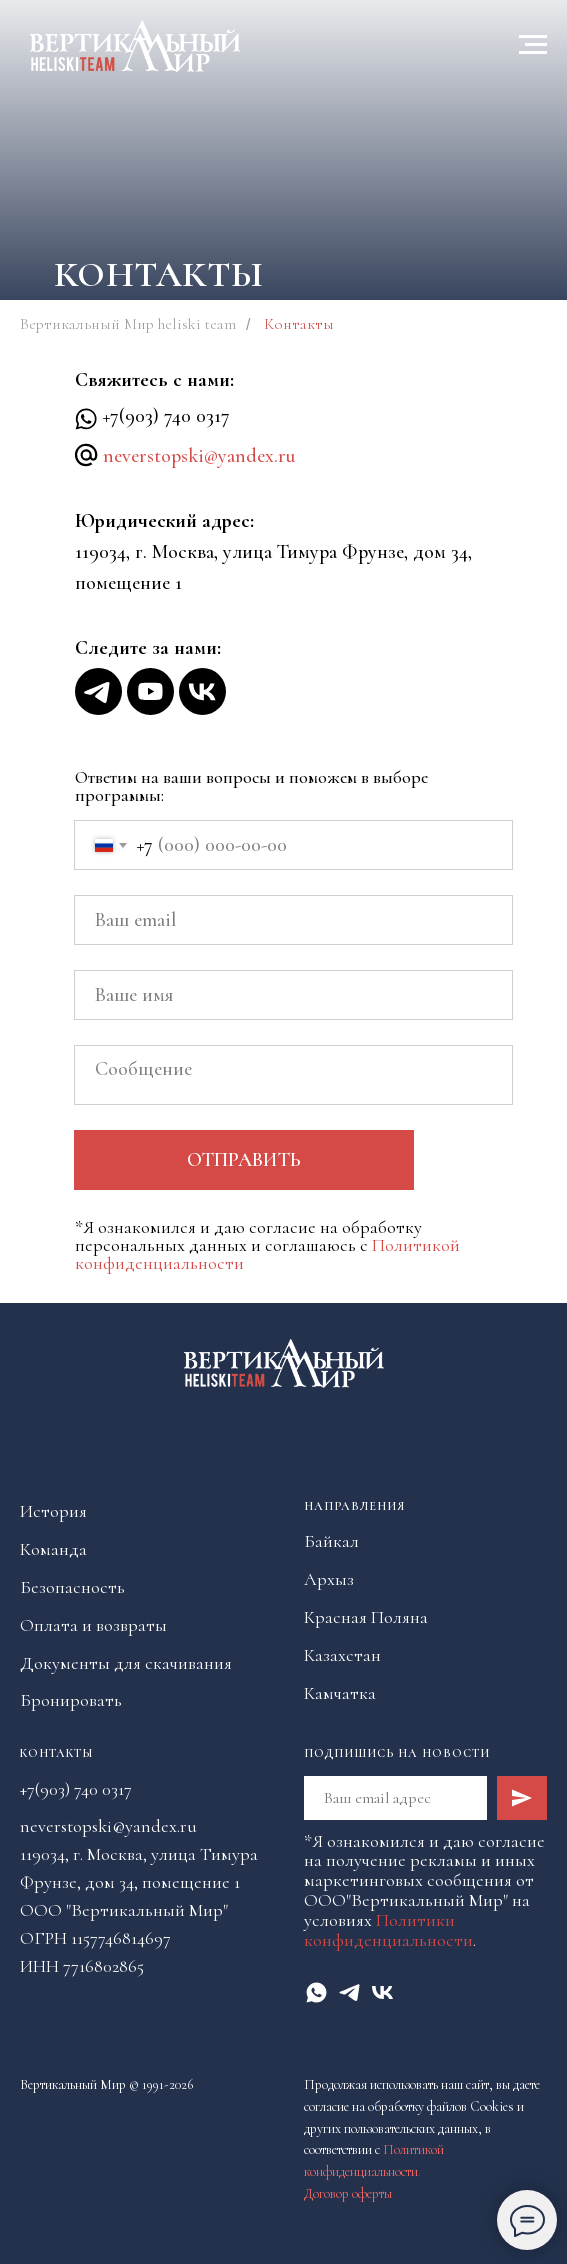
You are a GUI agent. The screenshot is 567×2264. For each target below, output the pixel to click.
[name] (293, 995)
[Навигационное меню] (533, 45)
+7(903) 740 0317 (166, 416)
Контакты (56, 1753)
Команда (53, 1549)
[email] (293, 920)
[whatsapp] (316, 1992)
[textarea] (293, 1075)
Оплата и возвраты (93, 1625)
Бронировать (71, 1700)
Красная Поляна (366, 1617)
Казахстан (342, 1655)
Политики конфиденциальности (388, 1930)
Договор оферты (348, 2193)
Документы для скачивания (126, 1663)
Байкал (331, 1541)
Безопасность (72, 1587)
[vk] (382, 1992)
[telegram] (349, 1992)
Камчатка (340, 1693)
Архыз (329, 1579)
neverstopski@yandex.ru (199, 456)
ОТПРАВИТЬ (244, 1160)
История (53, 1511)
